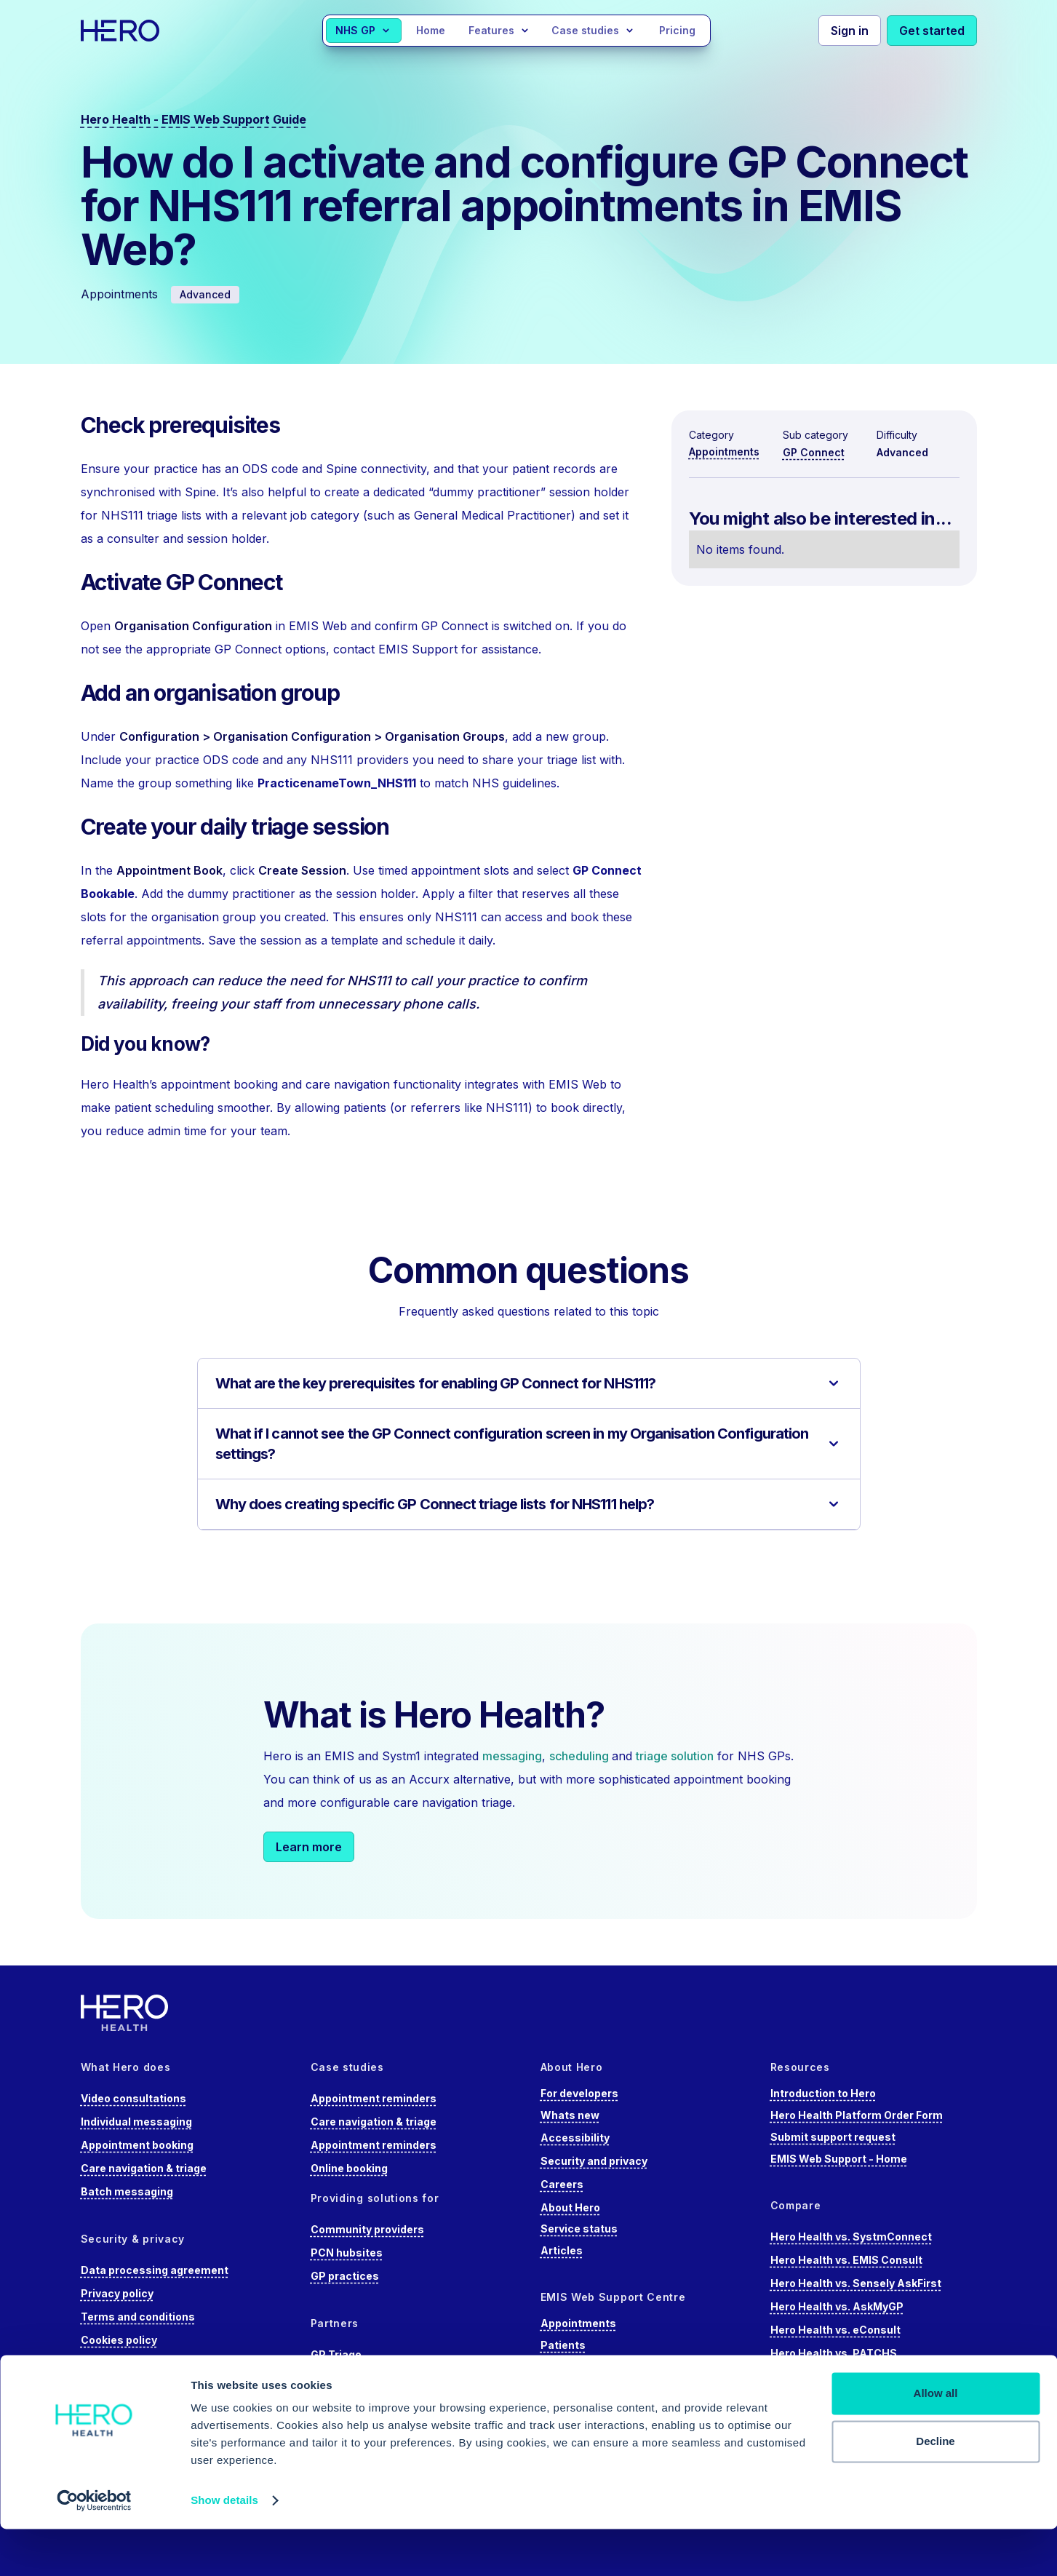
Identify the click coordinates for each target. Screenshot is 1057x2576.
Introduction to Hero (823, 2093)
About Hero (570, 2207)
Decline (935, 2487)
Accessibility (575, 2137)
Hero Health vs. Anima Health (847, 2376)
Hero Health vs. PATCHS (833, 2353)
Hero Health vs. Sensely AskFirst (855, 2283)
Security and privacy (594, 2161)
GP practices (345, 2276)
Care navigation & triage (144, 2168)
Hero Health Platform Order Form (856, 2115)
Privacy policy (117, 2293)
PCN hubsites (347, 2252)
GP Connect (814, 452)
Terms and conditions (138, 2316)
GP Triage (336, 2354)
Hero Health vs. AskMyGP (837, 2306)
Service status (579, 2228)
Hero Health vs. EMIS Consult (846, 2260)
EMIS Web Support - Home (838, 2158)
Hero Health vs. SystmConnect (851, 2236)
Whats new (570, 2115)
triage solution (675, 1756)
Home (430, 30)
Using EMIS (570, 2367)
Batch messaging (127, 2191)
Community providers (367, 2229)
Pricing (677, 30)
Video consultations (133, 2098)
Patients (563, 2345)
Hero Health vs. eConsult (835, 2329)
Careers (562, 2184)
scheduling (580, 1756)
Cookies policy (119, 2340)
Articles (562, 2250)
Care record (572, 2388)
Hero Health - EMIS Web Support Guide (193, 119)
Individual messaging (136, 2121)
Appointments (724, 451)
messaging (512, 1756)
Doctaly (331, 2378)
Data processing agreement (154, 2270)
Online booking (349, 2168)
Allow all (936, 2440)
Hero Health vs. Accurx (830, 2399)
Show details (224, 2547)
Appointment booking (137, 2145)
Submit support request (833, 2137)
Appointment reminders (373, 2098)
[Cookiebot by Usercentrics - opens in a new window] (94, 2548)
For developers (579, 2093)
